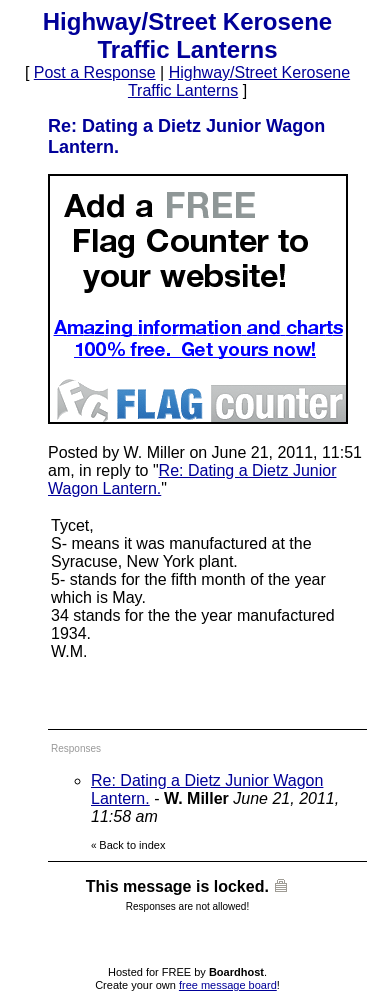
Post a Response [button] (95, 72)
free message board (228, 985)
